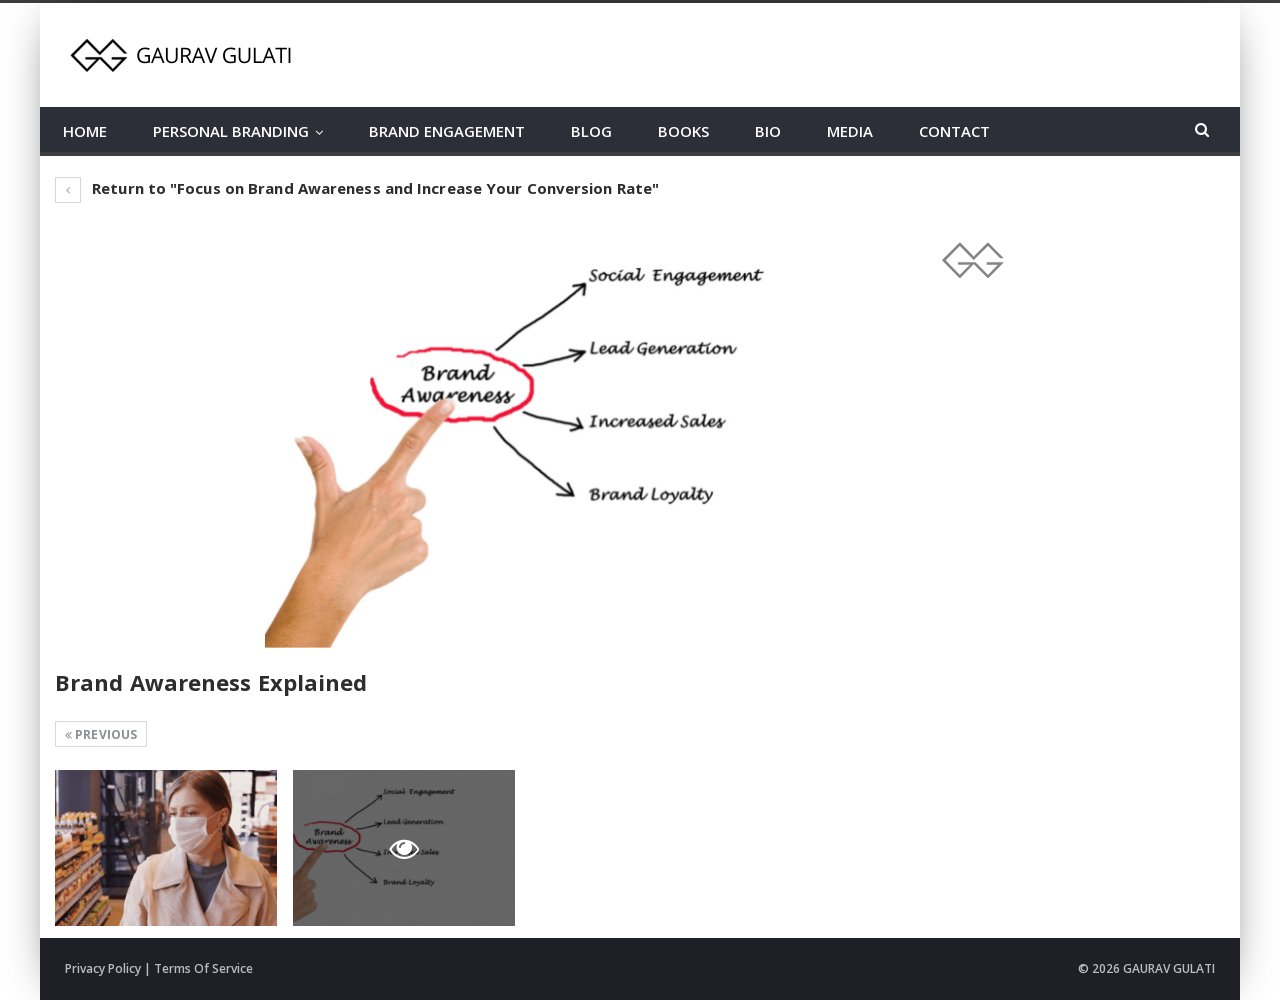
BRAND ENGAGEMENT (447, 131)
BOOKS (683, 131)
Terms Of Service (203, 968)
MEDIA (850, 131)
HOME (85, 131)
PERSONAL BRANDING (231, 131)
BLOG (591, 131)
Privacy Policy (103, 968)
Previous (101, 734)
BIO (768, 131)
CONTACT (954, 131)
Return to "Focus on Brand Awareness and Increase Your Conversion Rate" (357, 188)
